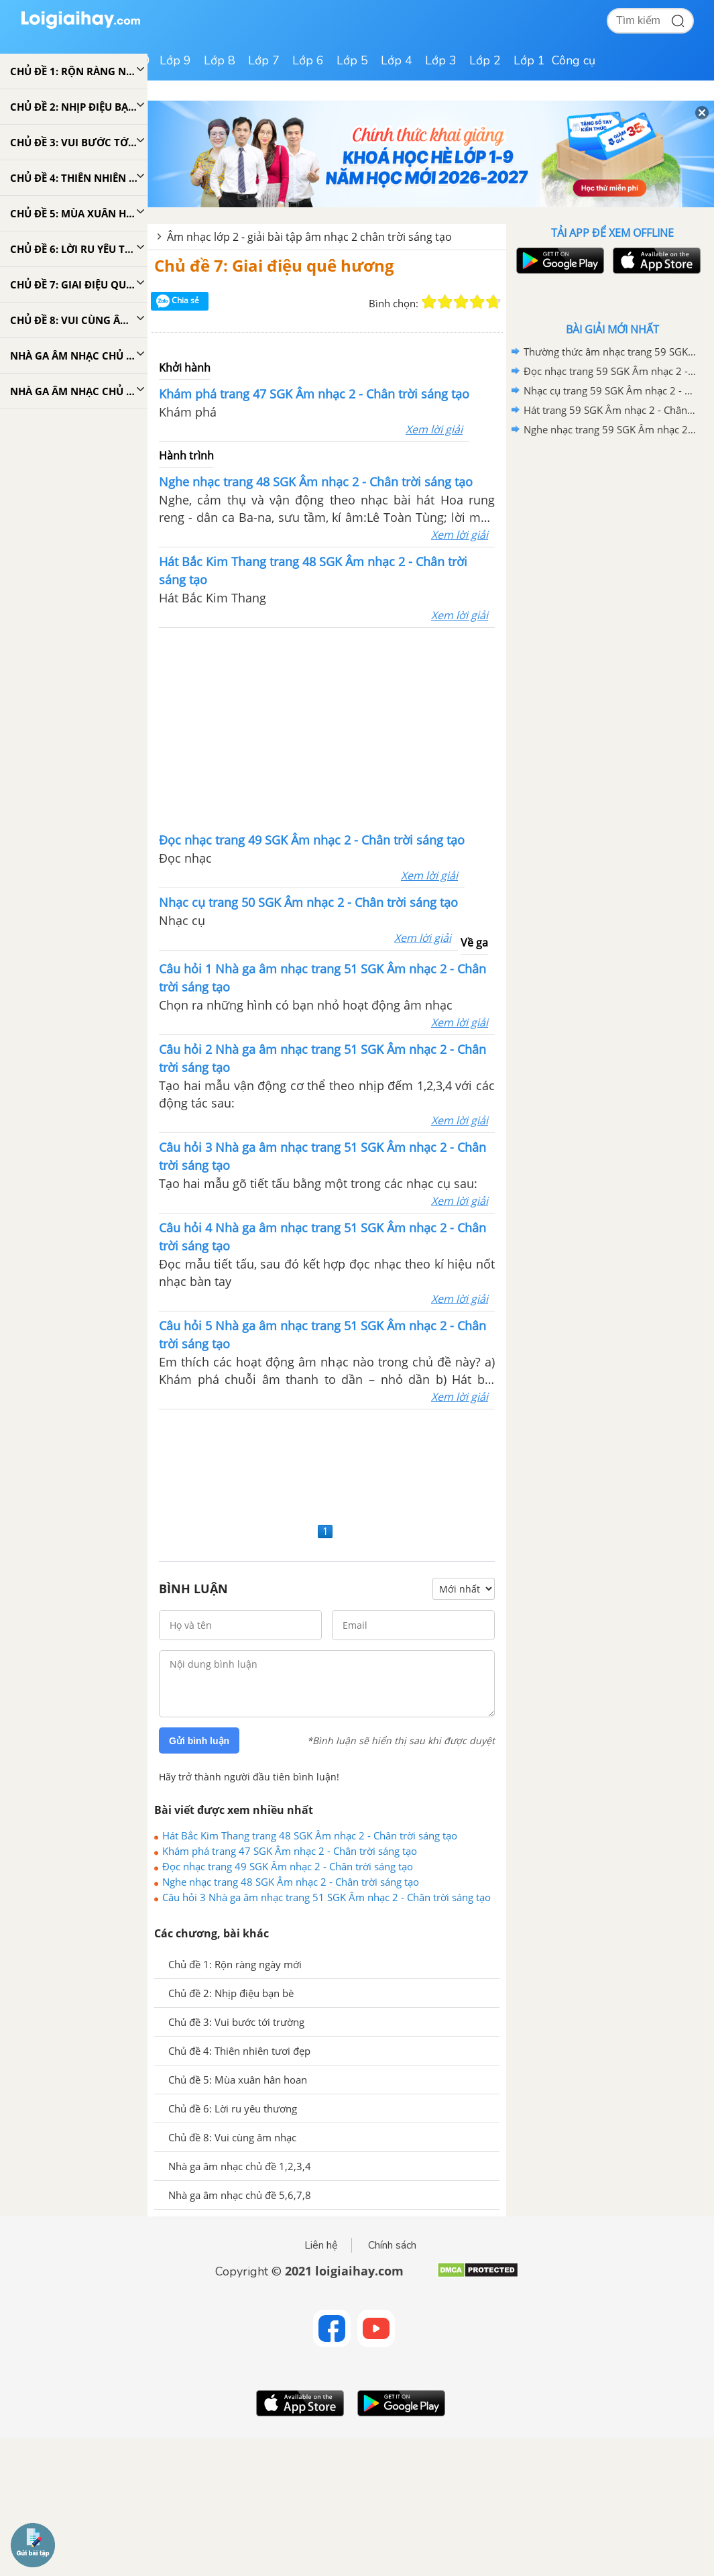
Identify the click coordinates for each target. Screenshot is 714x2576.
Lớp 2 (485, 60)
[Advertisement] (327, 728)
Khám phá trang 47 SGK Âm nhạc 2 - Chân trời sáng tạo (289, 1851)
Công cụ (573, 60)
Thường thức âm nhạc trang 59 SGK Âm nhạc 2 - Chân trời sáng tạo (610, 351)
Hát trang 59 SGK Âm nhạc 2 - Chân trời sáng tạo (610, 410)
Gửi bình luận (199, 1740)
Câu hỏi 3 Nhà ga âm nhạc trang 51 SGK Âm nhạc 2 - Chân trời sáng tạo (326, 1897)
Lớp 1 (529, 60)
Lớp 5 (352, 60)
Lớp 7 (264, 60)
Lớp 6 (308, 60)
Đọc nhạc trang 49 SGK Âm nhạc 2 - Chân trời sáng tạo (287, 1866)
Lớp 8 (219, 60)
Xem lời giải (434, 429)
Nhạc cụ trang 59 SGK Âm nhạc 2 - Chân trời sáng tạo (610, 390)
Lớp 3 (441, 60)
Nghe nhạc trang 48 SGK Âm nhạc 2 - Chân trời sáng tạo (290, 1881)
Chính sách (392, 2245)
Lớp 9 (175, 60)
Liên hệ (321, 2245)
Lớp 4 (396, 60)
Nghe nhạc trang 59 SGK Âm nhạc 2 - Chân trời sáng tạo (610, 429)
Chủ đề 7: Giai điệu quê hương (274, 265)
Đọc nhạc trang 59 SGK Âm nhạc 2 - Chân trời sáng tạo (610, 371)
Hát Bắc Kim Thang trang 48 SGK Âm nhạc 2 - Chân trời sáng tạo (309, 1835)
